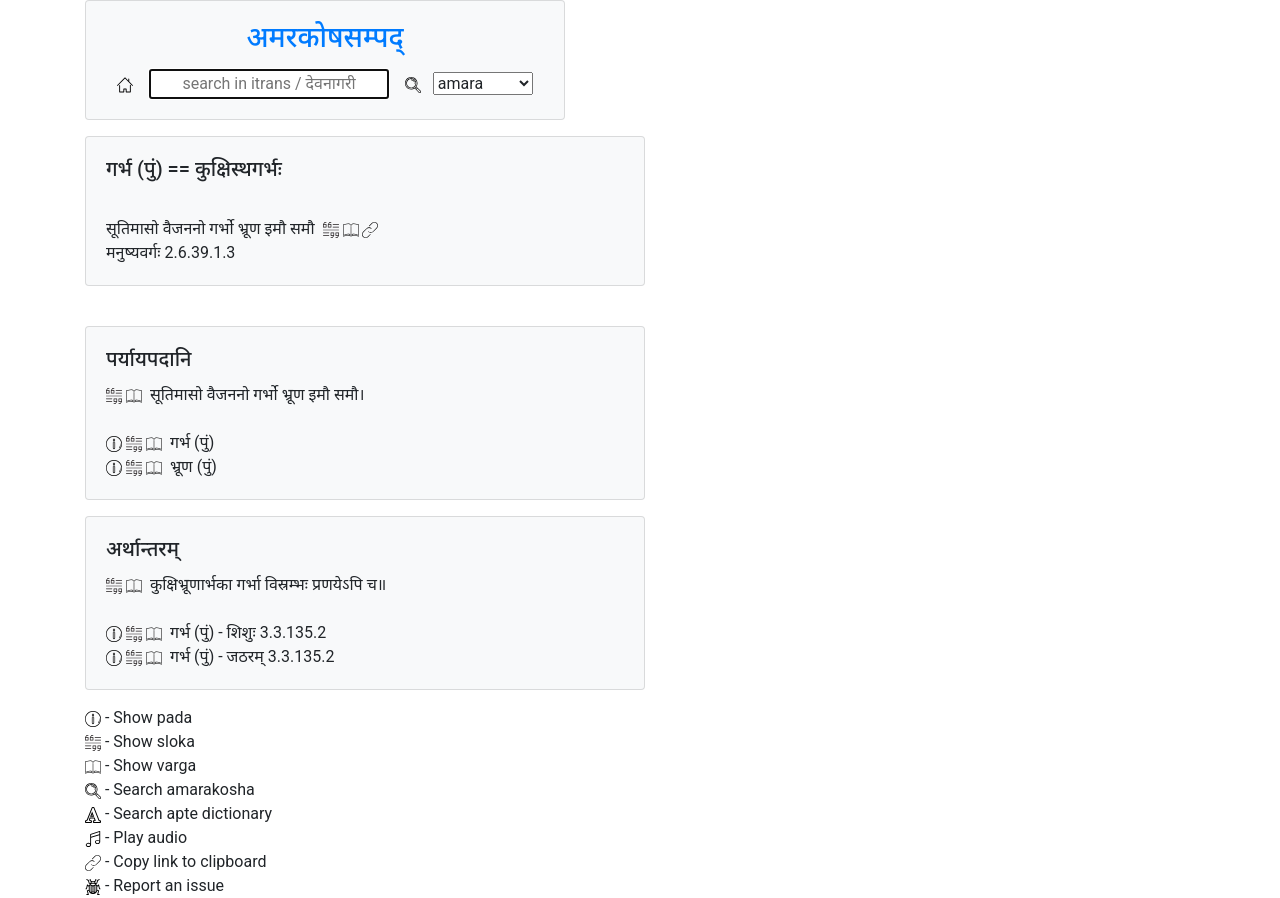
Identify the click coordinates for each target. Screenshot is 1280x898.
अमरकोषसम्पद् (324, 37)
